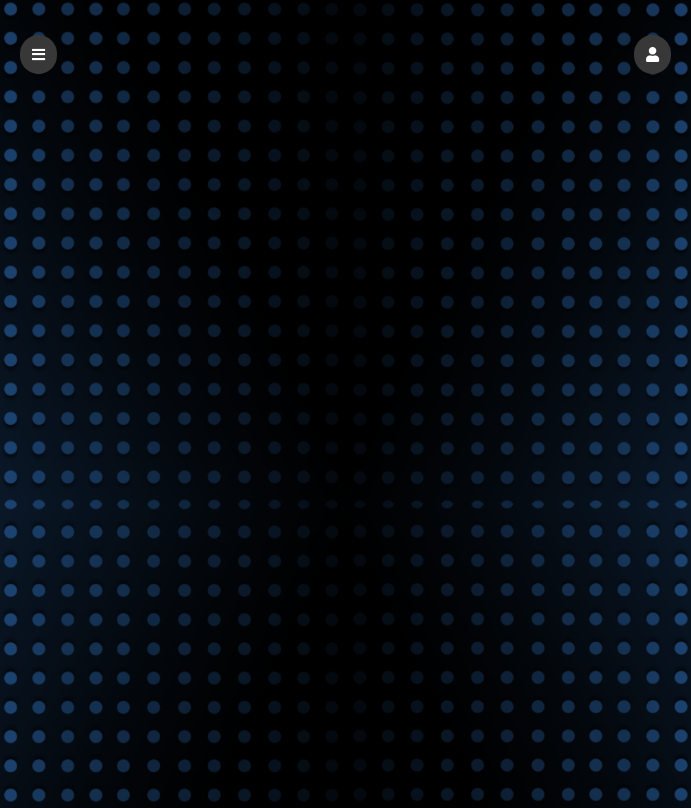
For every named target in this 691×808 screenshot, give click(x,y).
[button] (652, 54)
